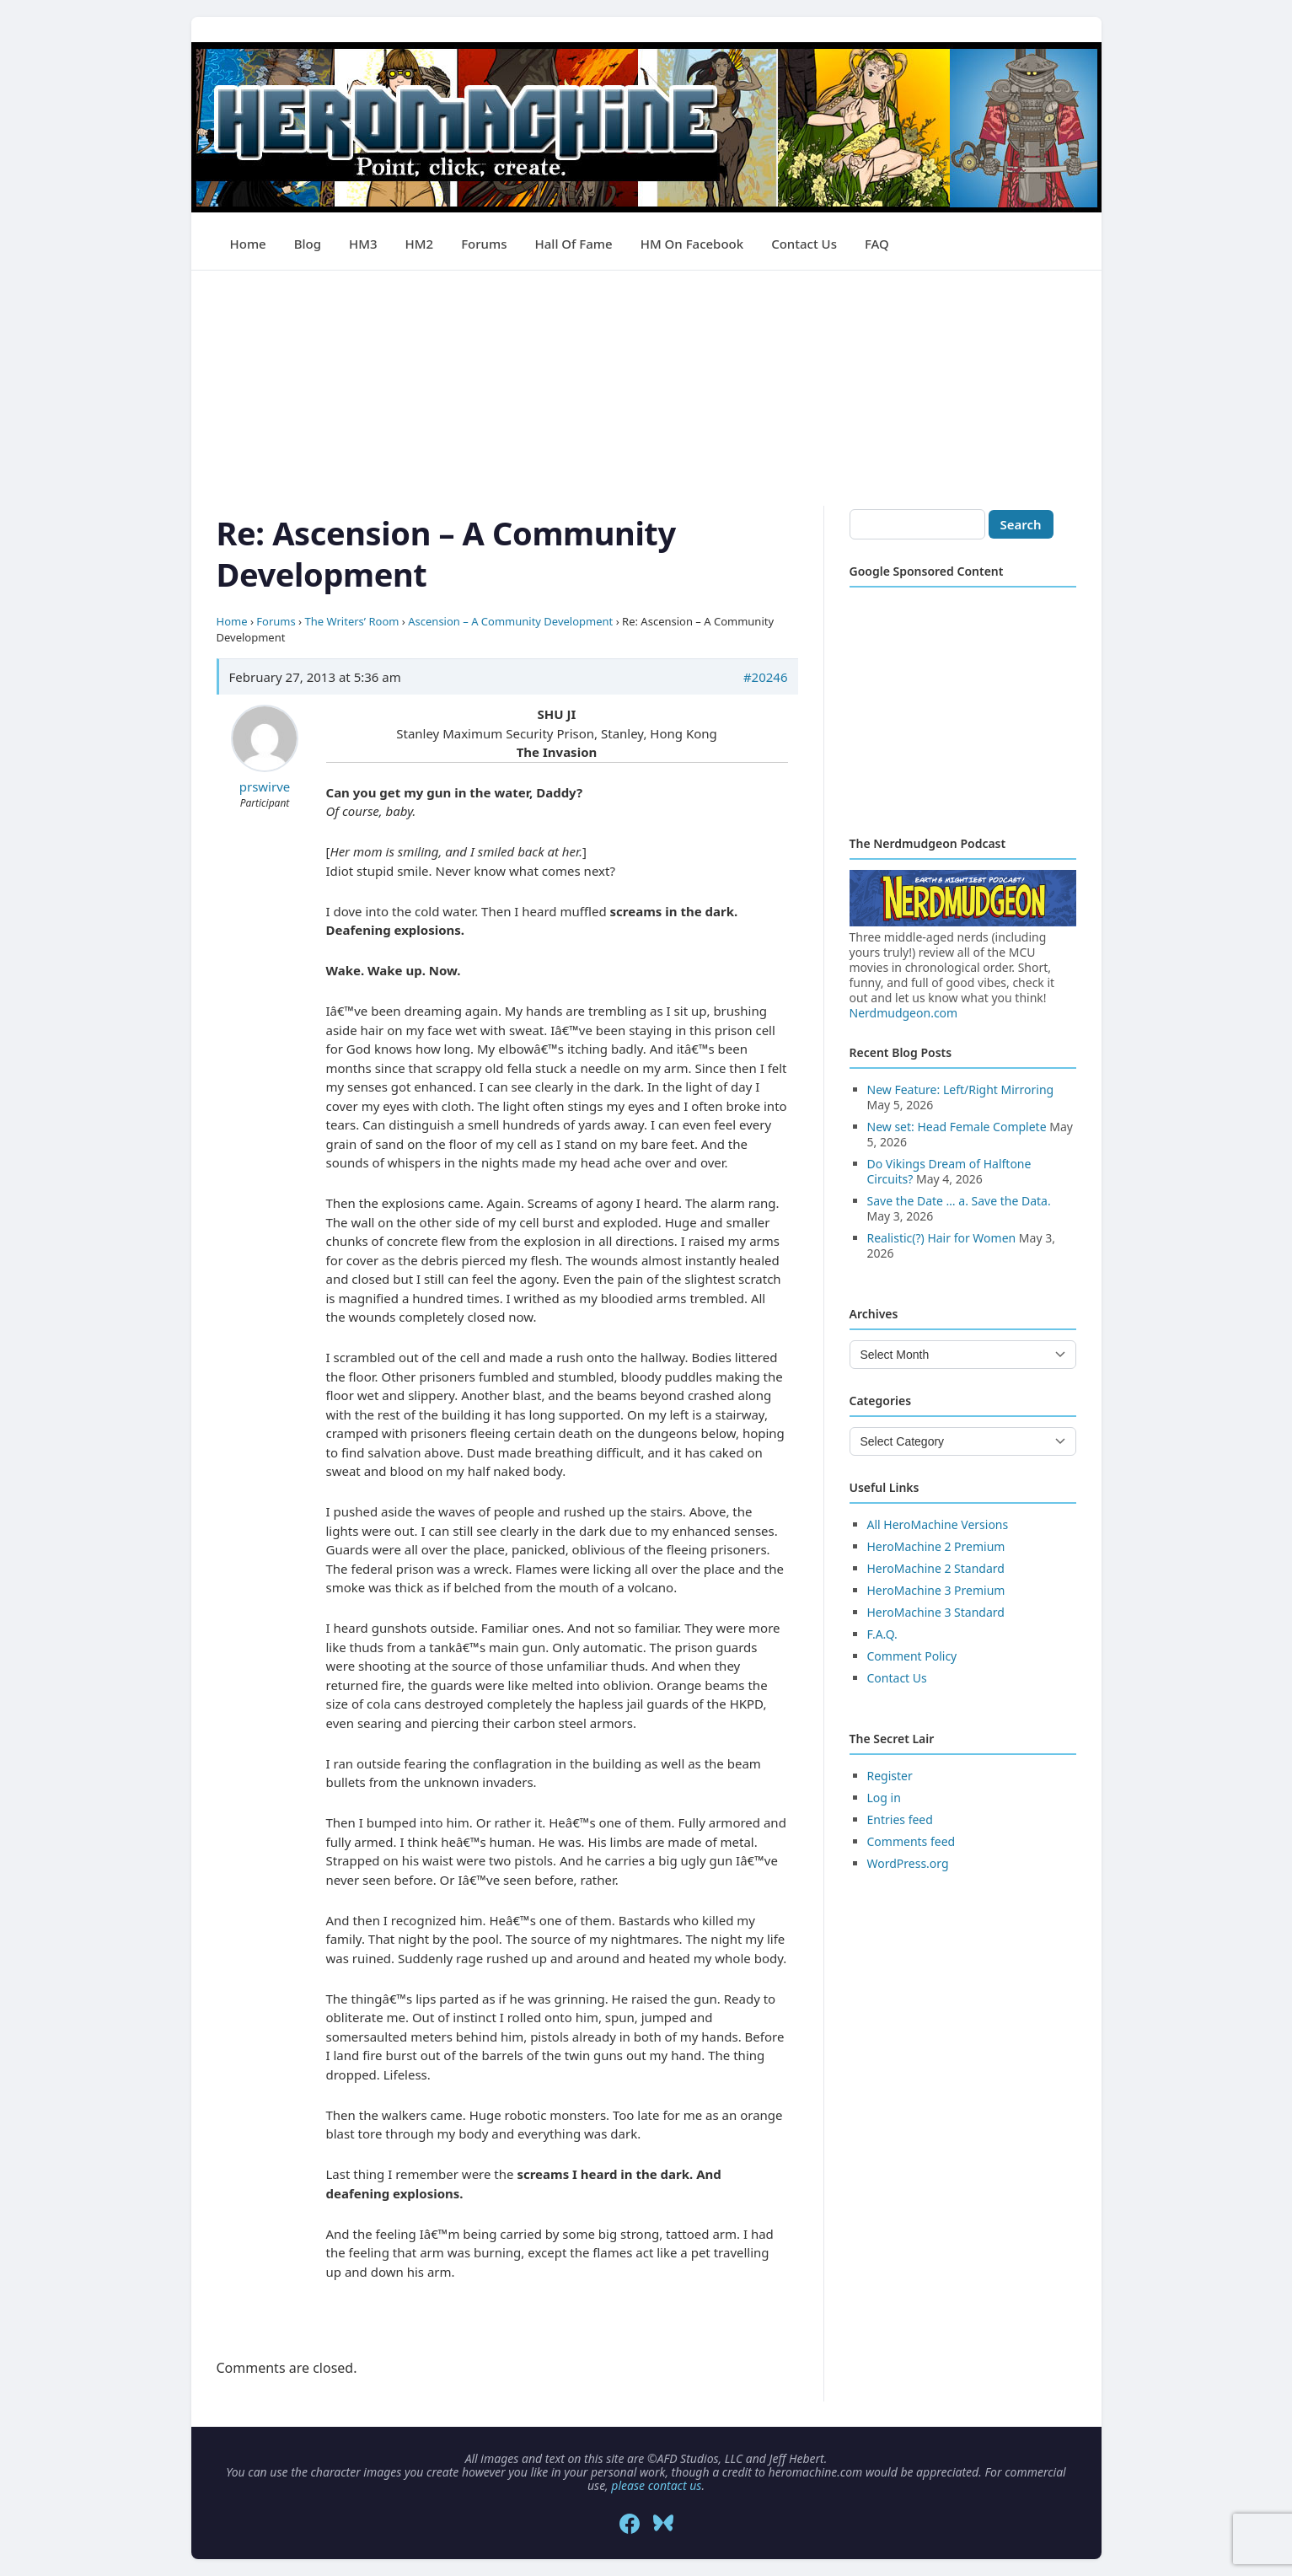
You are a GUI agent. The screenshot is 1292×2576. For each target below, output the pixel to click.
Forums (484, 243)
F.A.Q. (882, 1634)
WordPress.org (908, 1863)
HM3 (363, 243)
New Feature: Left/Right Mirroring (960, 1089)
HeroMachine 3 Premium (936, 1590)
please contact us (656, 2485)
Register (890, 1776)
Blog (307, 243)
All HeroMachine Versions (938, 1524)
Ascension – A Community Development (510, 621)
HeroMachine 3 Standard (936, 1612)
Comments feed (911, 1841)
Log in (884, 1798)
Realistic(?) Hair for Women (941, 1238)
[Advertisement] (646, 389)
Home (248, 243)
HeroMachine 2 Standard (936, 1568)
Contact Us (804, 243)
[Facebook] (629, 2524)
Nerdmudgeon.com (904, 1013)
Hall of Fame (574, 243)
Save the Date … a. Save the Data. (959, 1201)
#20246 (765, 676)
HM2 (419, 243)
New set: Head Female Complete (957, 1127)
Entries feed (900, 1819)
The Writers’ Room (352, 621)
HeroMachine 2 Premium (936, 1546)
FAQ (877, 243)
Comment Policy (912, 1656)
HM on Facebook (692, 243)
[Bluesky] (663, 2524)
